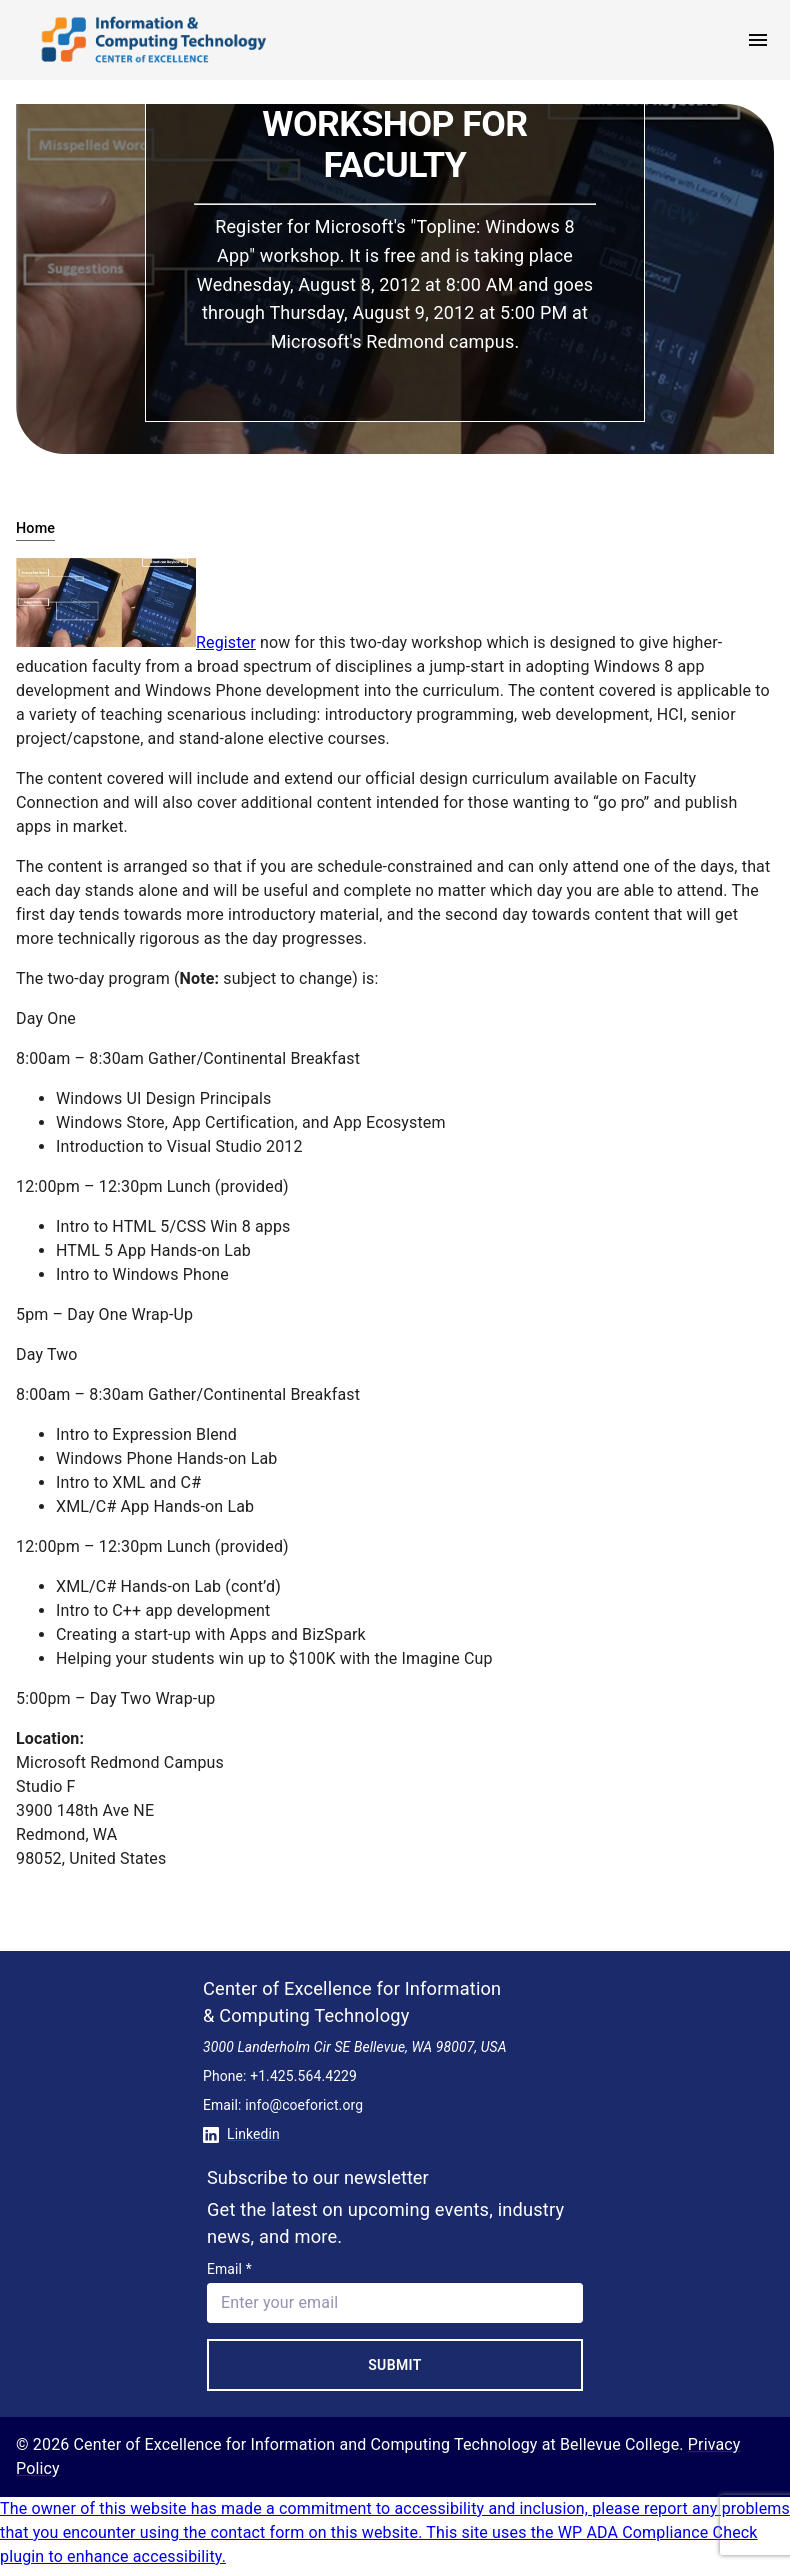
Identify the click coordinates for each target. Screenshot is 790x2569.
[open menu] (758, 40)
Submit (395, 2365)
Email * (229, 2269)
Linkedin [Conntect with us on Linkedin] (241, 2134)
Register (226, 642)
